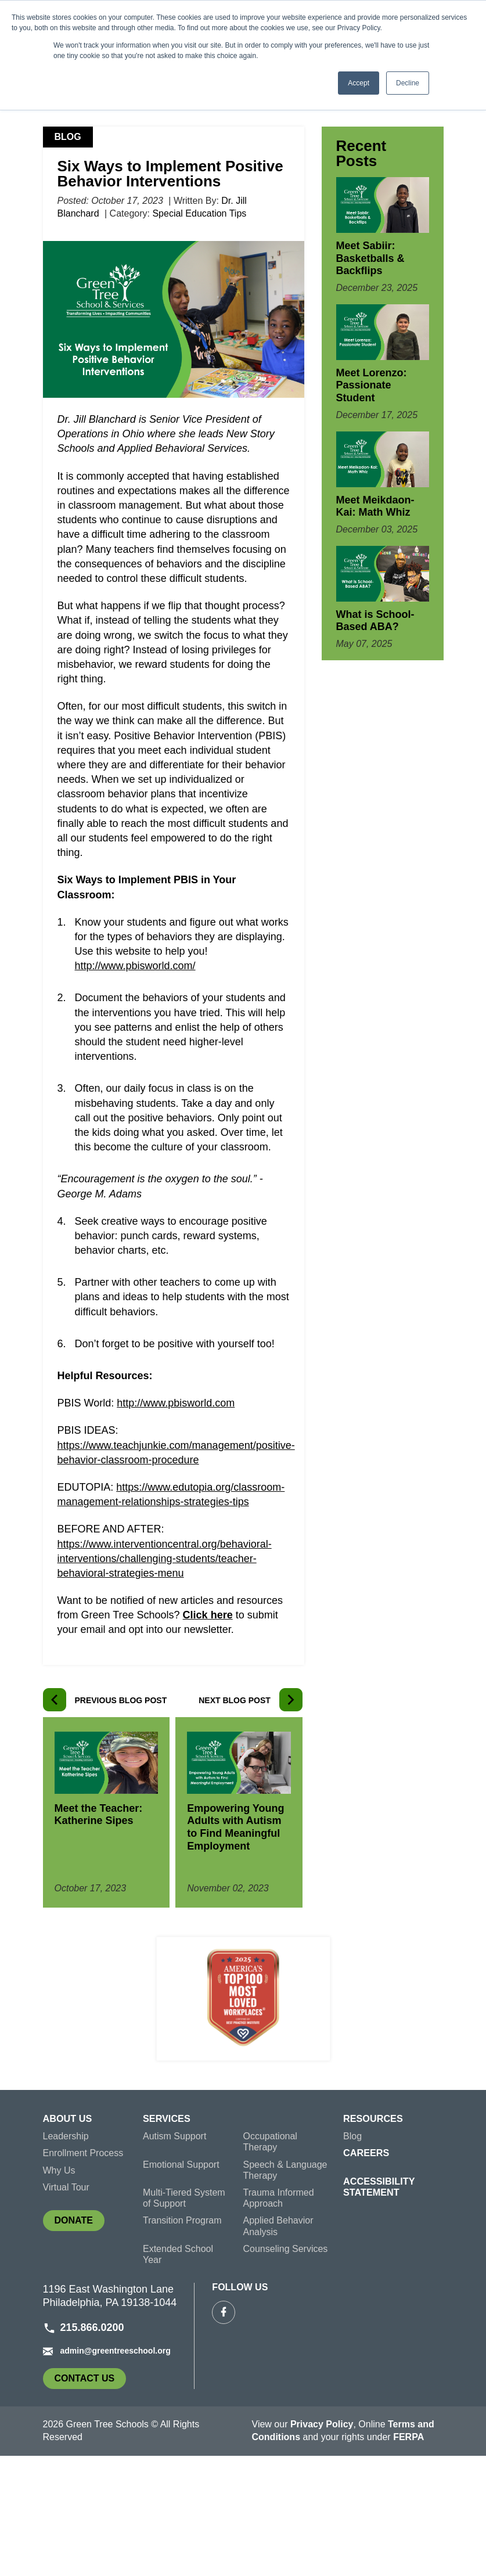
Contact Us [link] (91, 2501)
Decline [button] (407, 83)
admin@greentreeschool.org (107, 2471)
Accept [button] (358, 83)
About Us (67, 2239)
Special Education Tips (199, 335)
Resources (372, 2239)
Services (166, 2239)
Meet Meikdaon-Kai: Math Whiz (375, 627)
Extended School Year (178, 2374)
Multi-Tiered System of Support (184, 2318)
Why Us (59, 2291)
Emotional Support (181, 2285)
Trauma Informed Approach (278, 2318)
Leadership (66, 2257)
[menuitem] (93, 2242)
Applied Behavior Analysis (278, 2346)
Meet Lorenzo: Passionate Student (371, 506)
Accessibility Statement (378, 2306)
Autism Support (174, 2257)
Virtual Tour (66, 2307)
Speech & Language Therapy (285, 2290)
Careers (365, 2274)
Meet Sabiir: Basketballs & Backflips (370, 379)
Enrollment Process (83, 2274)
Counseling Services (285, 2369)
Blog (157, 207)
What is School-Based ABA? (375, 741)
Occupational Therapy (270, 2262)
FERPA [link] (408, 2558)
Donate (80, 2343)
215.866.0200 (83, 2447)
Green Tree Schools (89, 207)
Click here (208, 1736)
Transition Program (182, 2341)
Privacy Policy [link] (322, 2544)
